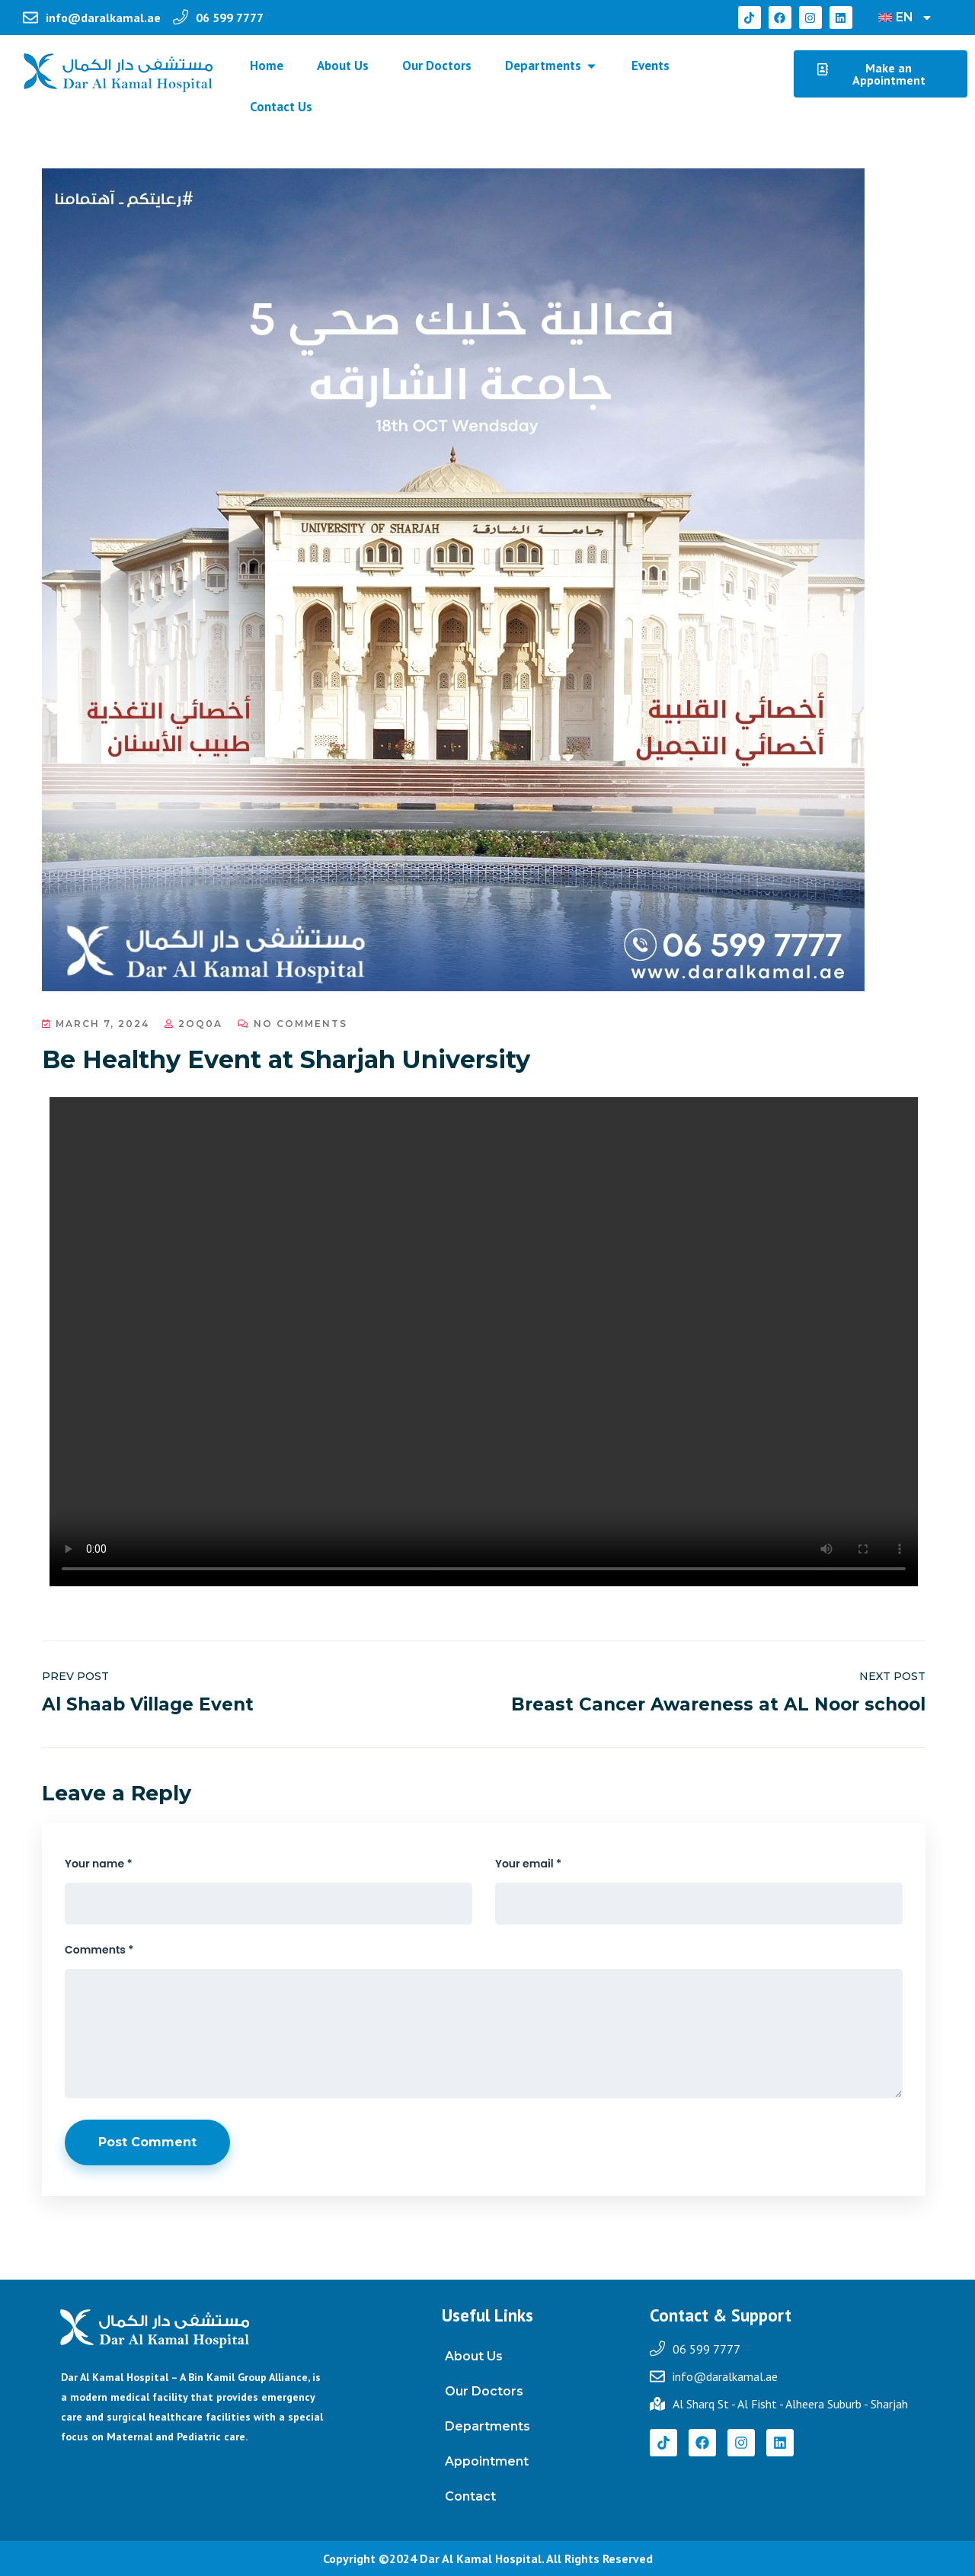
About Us (474, 2356)
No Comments (292, 1023)
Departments (487, 2426)
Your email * (528, 1863)
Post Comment (147, 2142)
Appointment (487, 2461)
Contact (470, 2496)
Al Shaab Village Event (148, 1704)
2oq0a (193, 1023)
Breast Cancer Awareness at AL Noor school (718, 1704)
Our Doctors (484, 2391)
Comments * (99, 1949)
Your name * (99, 1863)
